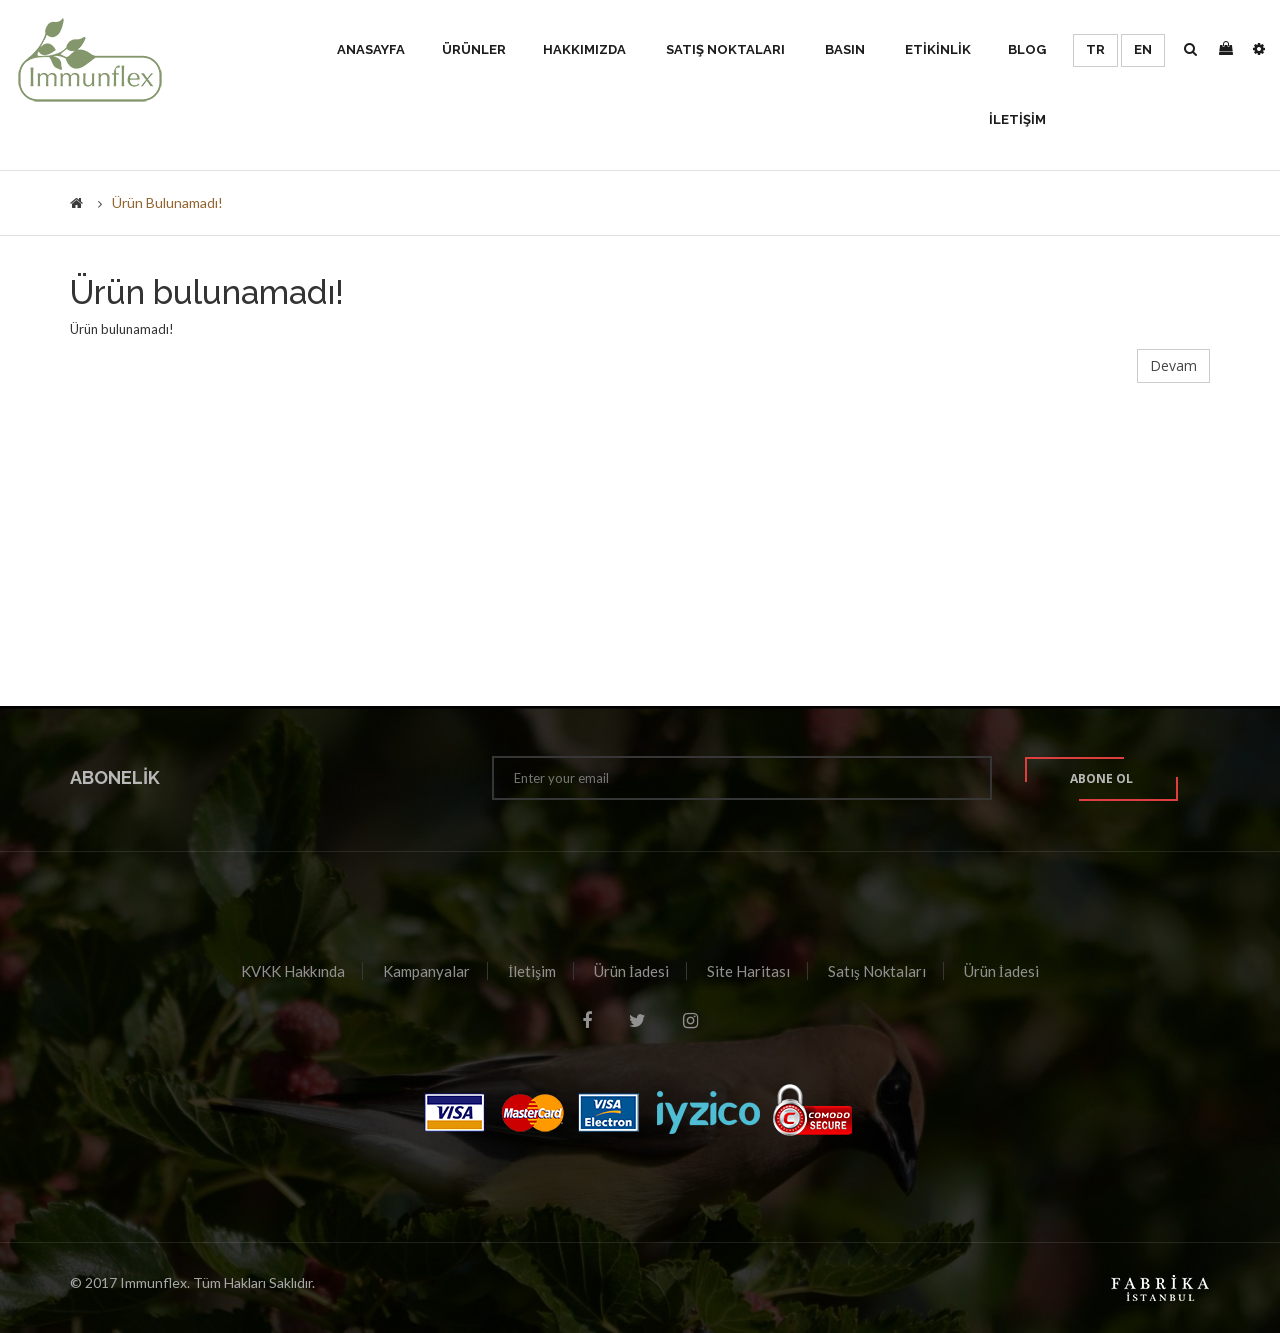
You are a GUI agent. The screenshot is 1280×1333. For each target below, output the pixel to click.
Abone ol (1101, 778)
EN (1143, 49)
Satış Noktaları (877, 971)
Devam (1173, 365)
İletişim (532, 971)
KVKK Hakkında (293, 971)
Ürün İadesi (631, 971)
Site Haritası (748, 971)
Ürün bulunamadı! (167, 202)
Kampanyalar (426, 971)
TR (1095, 49)
